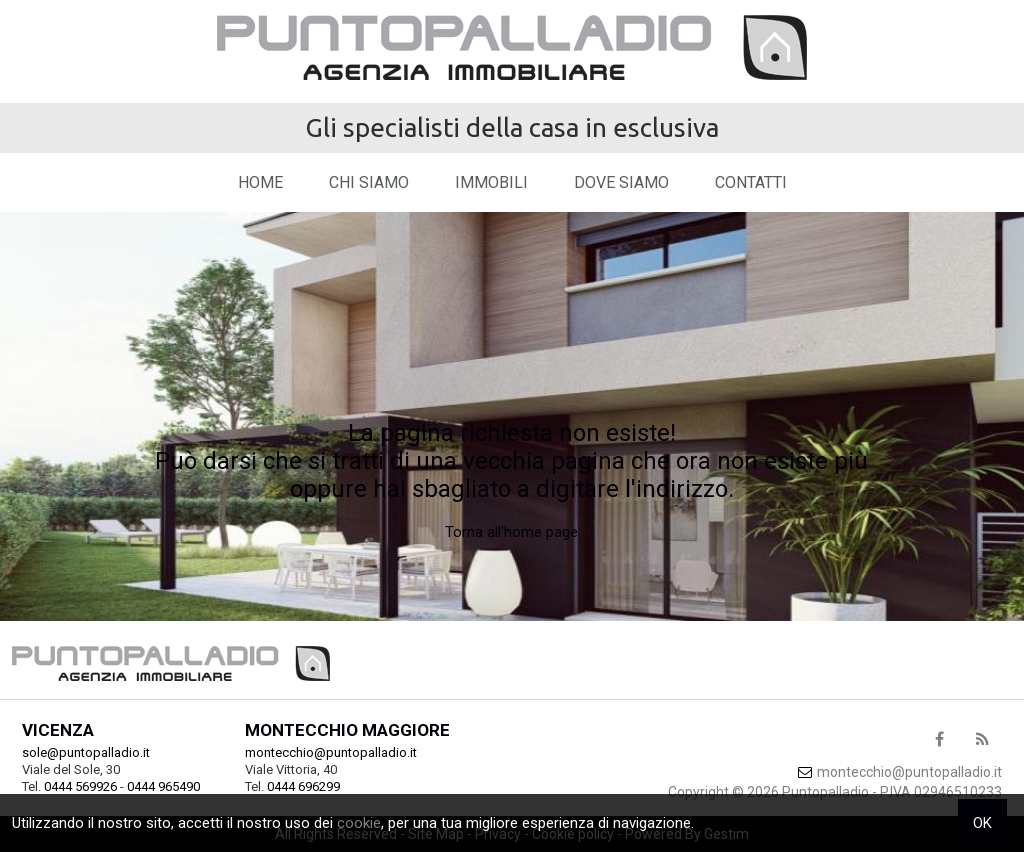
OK (982, 823)
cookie (359, 823)
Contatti (751, 182)
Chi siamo (369, 182)
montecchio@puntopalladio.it (331, 752)
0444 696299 (303, 786)
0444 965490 (163, 786)
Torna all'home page (511, 532)
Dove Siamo (621, 182)
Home (260, 182)
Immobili (491, 182)
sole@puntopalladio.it (86, 752)
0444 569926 (80, 786)
